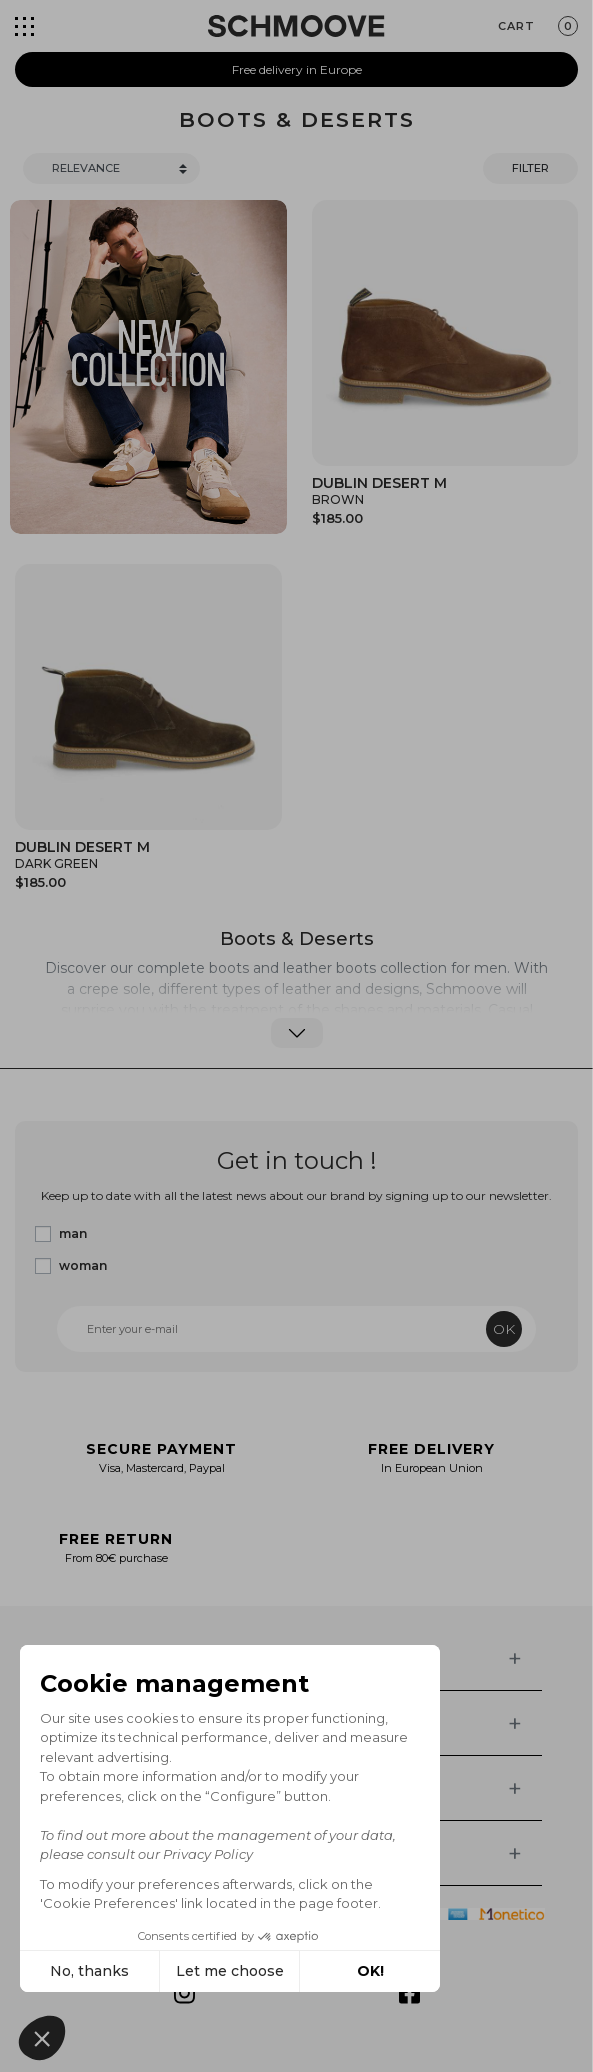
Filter (530, 168)
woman (83, 1265)
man (73, 1233)
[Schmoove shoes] (296, 26)
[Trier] (111, 168)
